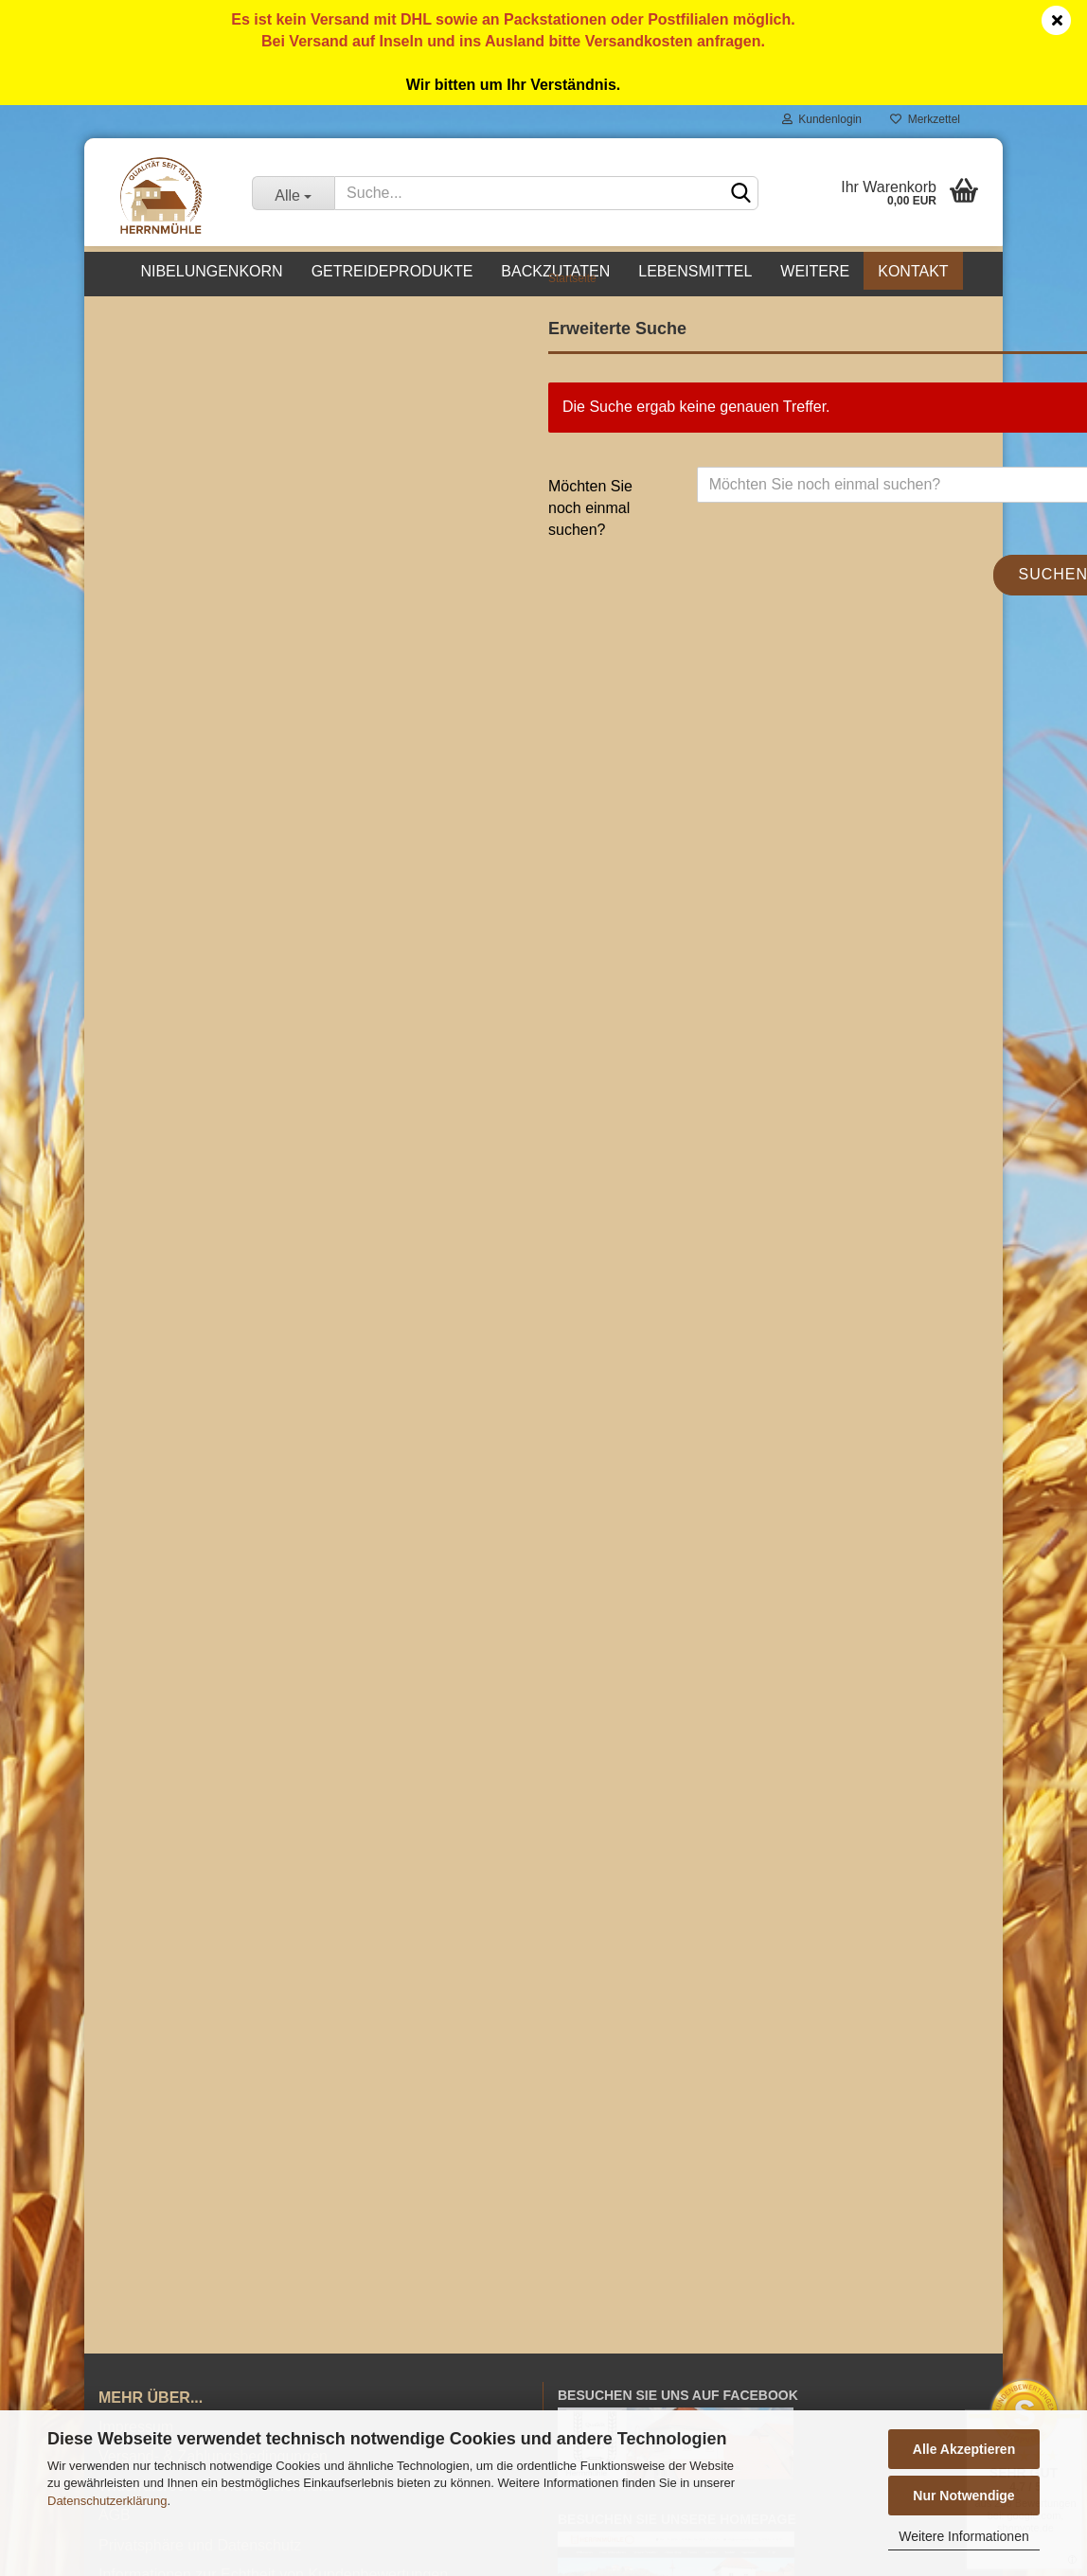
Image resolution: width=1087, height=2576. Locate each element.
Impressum (135, 1948)
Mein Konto (596, 2254)
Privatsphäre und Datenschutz (199, 2066)
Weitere (814, 271)
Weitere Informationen (963, 2536)
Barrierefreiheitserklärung (183, 2125)
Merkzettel (925, 119)
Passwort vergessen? (186, 816)
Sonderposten (161, 532)
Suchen (915, 616)
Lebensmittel (695, 271)
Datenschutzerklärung (107, 2501)
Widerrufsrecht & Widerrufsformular (217, 2007)
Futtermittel (151, 491)
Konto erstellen (164, 784)
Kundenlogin (822, 119)
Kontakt (913, 271)
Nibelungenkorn (211, 271)
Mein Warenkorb (613, 2280)
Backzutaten (555, 271)
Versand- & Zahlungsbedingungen (213, 1977)
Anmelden (240, 741)
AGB (114, 2036)
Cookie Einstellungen (169, 2152)
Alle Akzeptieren (964, 2449)
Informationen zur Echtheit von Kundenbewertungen (273, 2095)
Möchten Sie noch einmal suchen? (451, 549)
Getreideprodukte (392, 271)
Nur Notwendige (963, 2495)
